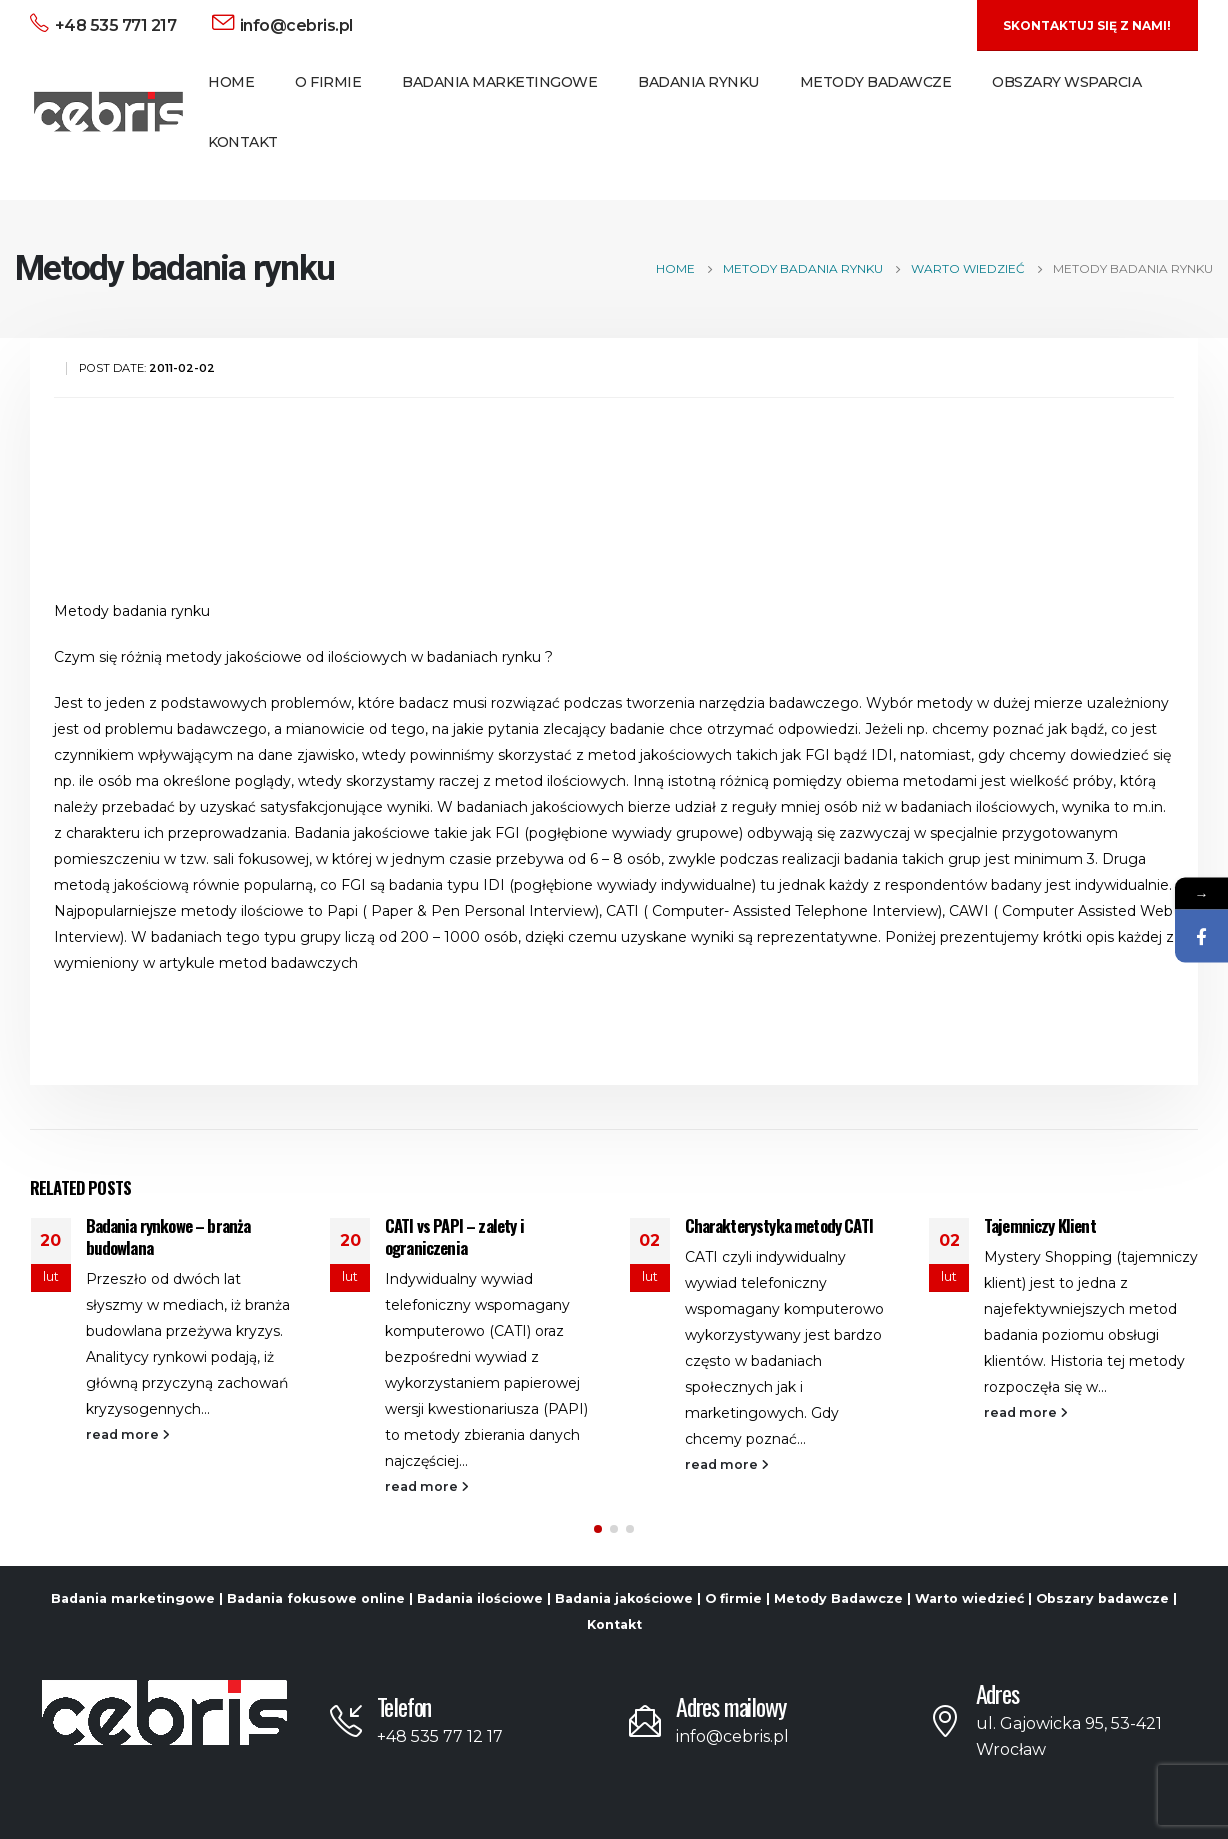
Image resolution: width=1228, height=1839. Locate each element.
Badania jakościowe (624, 1598)
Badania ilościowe (480, 1598)
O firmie (733, 1598)
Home (231, 82)
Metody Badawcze (876, 82)
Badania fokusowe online (316, 1598)
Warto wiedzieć (969, 1598)
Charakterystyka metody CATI (779, 1225)
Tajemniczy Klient (1040, 1225)
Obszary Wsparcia (1066, 82)
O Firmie (328, 82)
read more (128, 1434)
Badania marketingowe (133, 1598)
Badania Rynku (698, 82)
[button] (598, 1529)
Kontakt (243, 142)
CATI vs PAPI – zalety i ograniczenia (454, 1236)
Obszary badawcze (1102, 1598)
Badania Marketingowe (499, 82)
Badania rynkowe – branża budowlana (168, 1236)
